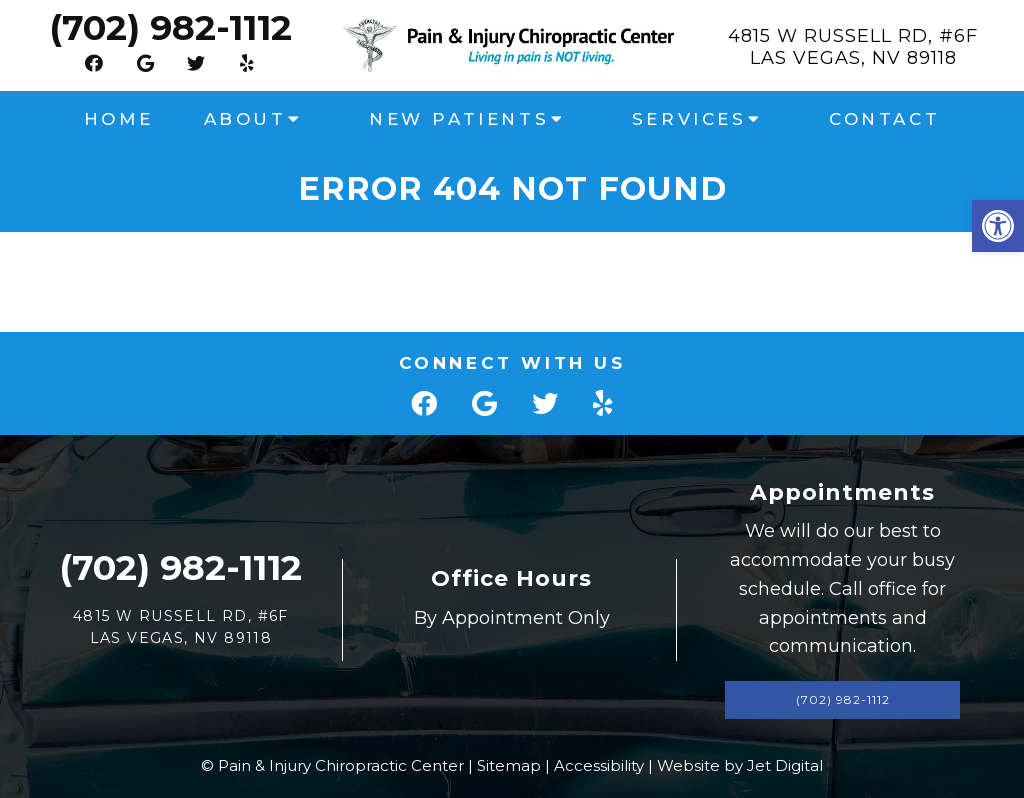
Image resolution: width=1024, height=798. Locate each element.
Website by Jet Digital (740, 765)
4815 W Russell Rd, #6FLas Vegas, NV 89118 (853, 47)
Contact (884, 119)
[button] (998, 226)
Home (118, 119)
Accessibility (599, 765)
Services (689, 119)
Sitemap (509, 765)
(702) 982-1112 (170, 27)
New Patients (459, 119)
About (245, 119)
